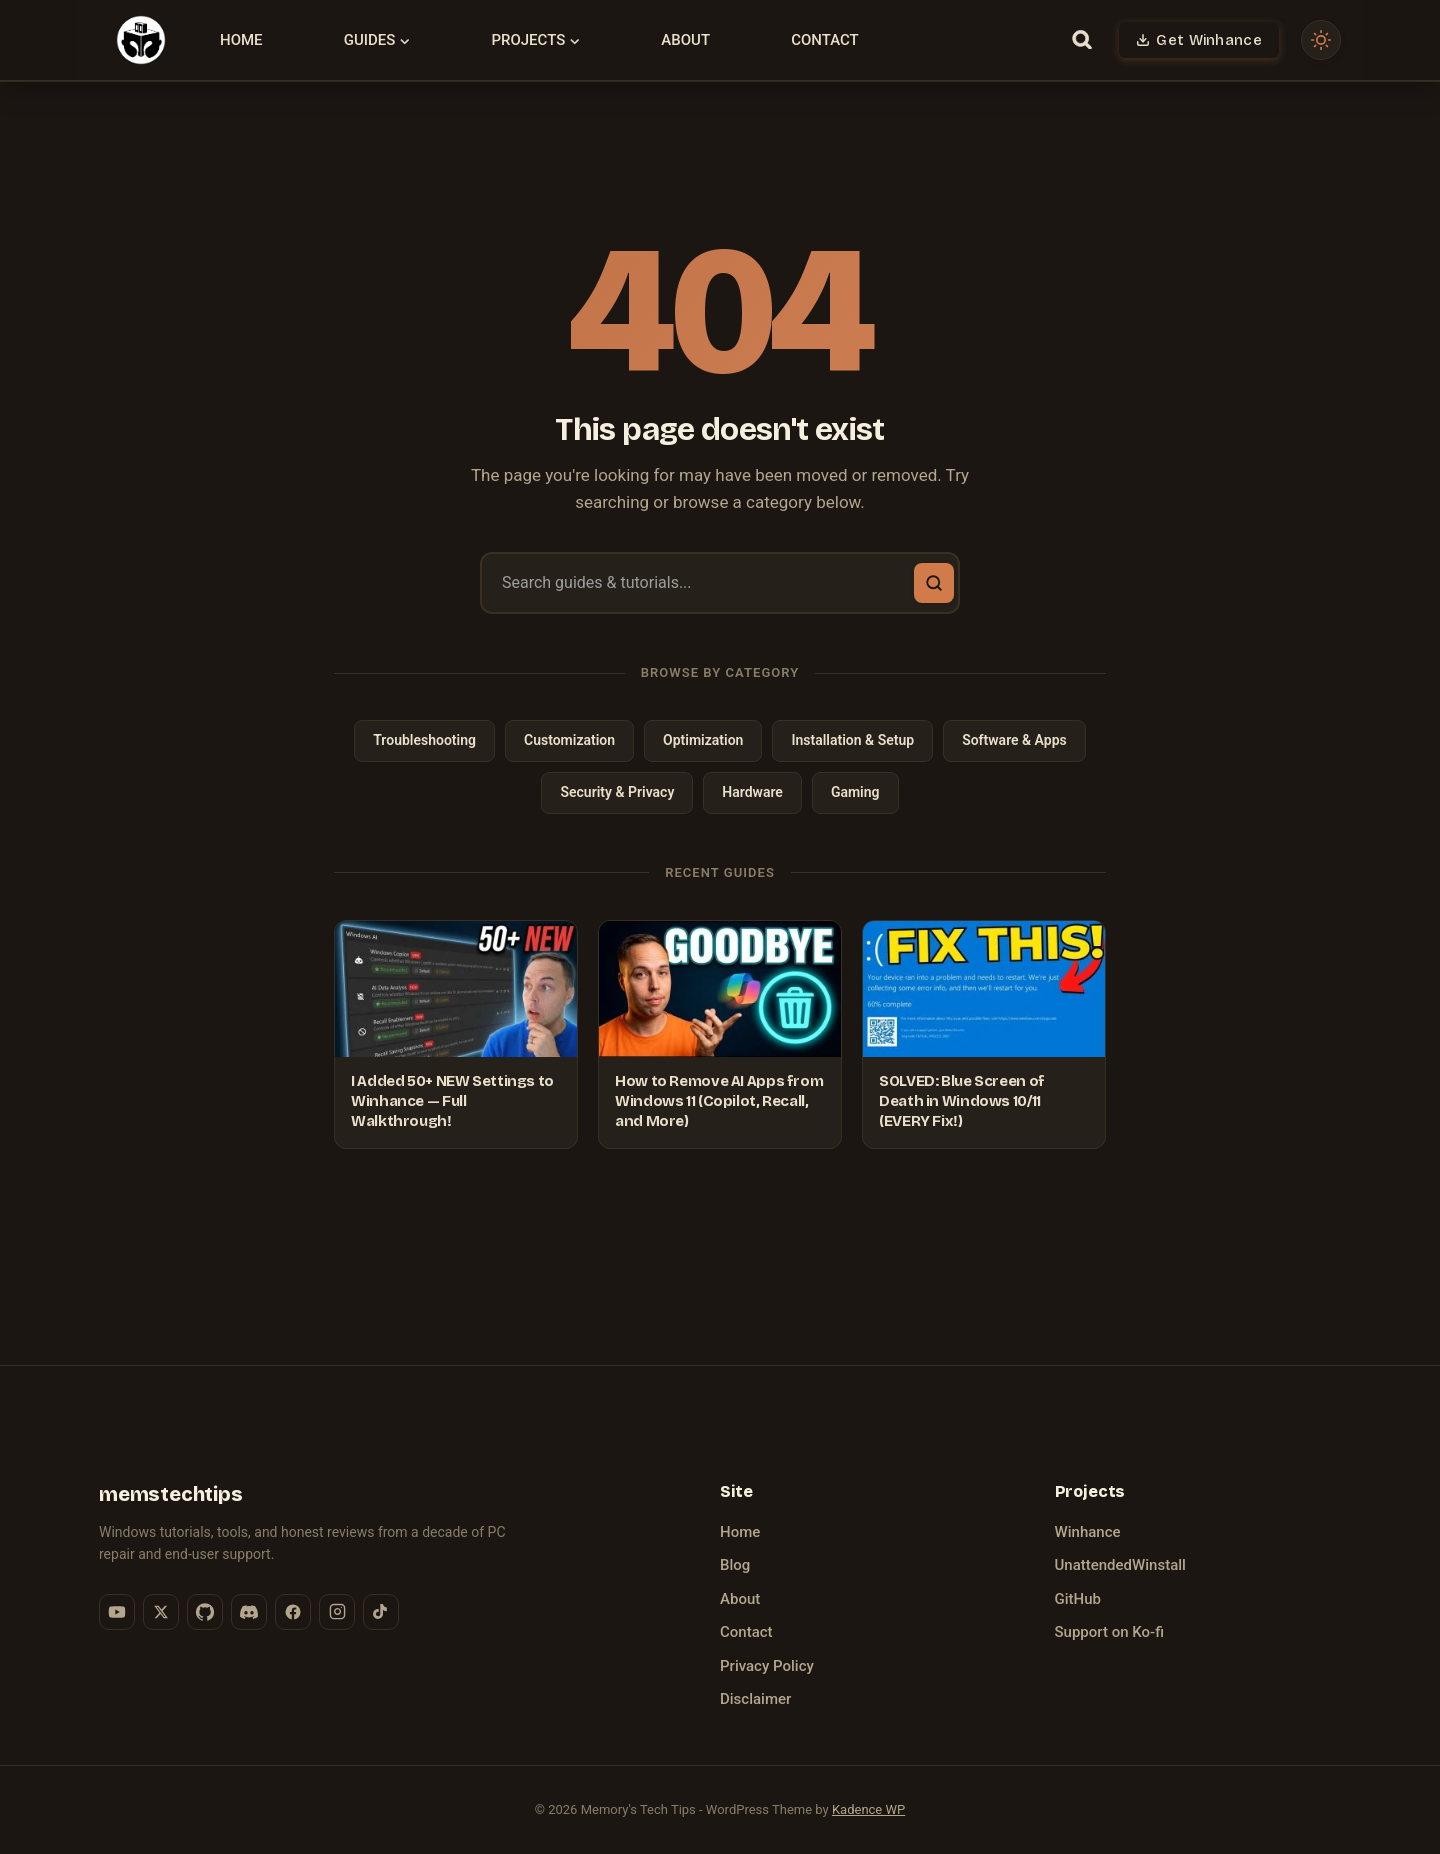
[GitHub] (205, 1612)
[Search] (934, 583)
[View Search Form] (1081, 39)
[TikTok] (381, 1612)
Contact (825, 40)
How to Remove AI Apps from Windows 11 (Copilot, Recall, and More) (719, 1101)
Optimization (703, 740)
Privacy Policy (767, 1666)
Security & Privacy (617, 792)
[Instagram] (337, 1612)
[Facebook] (293, 1612)
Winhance (1088, 1532)
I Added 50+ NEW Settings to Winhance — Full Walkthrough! (452, 1101)
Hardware (752, 792)
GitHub (1078, 1599)
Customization (569, 740)
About (685, 40)
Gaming (855, 792)
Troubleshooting (424, 740)
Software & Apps (1014, 740)
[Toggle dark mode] (1321, 40)
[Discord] (249, 1612)
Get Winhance (1209, 40)
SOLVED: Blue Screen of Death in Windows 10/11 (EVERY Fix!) (962, 1101)
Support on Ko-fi (1109, 1632)
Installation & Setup (852, 740)
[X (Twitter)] (161, 1612)
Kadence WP (868, 1809)
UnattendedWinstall (1120, 1565)
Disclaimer (755, 1699)
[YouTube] (117, 1612)
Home (241, 40)
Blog (735, 1565)
